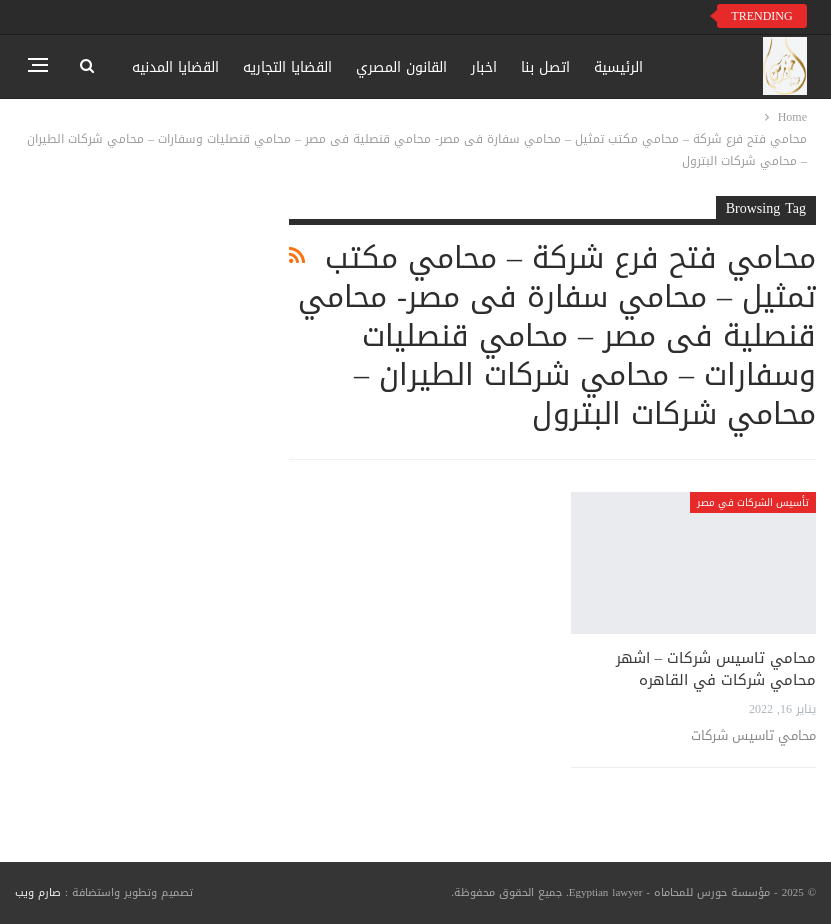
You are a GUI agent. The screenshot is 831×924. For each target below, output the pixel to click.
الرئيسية (618, 67)
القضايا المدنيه (175, 67)
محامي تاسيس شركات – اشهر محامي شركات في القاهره (716, 669)
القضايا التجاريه (287, 67)
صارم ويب (38, 892)
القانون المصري (401, 67)
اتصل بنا (545, 67)
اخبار (484, 67)
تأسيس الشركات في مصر (753, 502)
